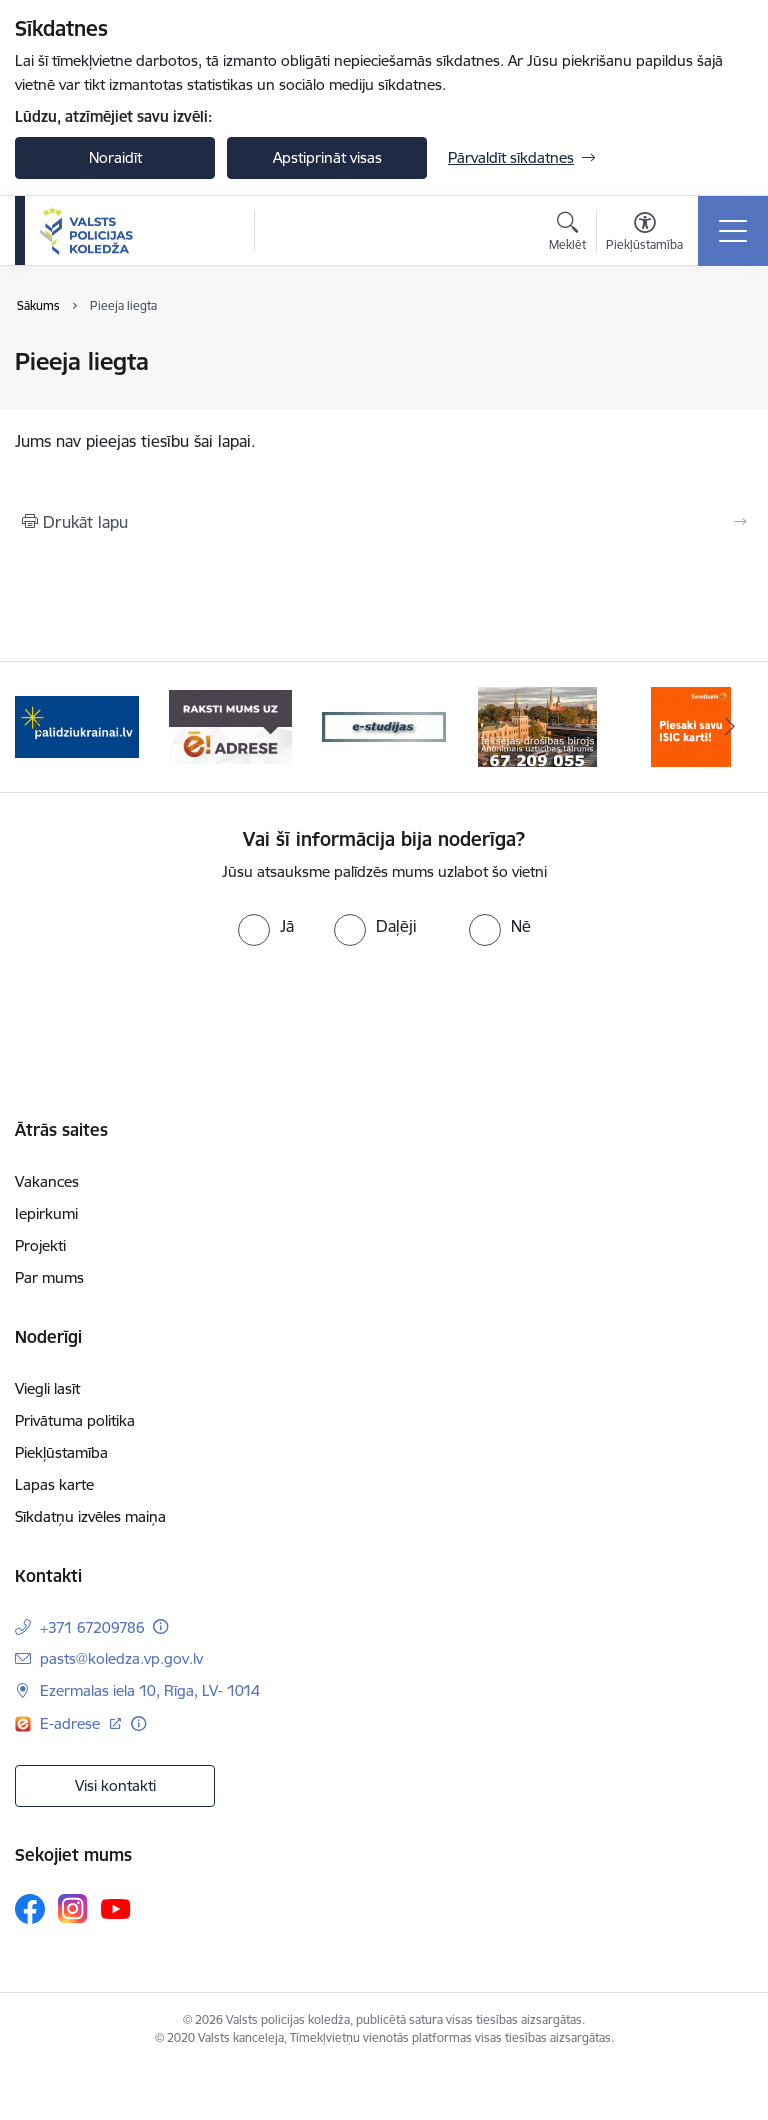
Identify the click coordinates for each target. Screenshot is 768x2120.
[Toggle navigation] (733, 231)
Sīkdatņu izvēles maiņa (90, 1516)
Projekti (40, 1245)
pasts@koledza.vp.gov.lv (121, 1658)
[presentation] (384, 1021)
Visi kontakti (115, 1785)
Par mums (49, 1277)
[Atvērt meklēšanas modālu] (567, 234)
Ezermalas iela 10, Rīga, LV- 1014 (150, 1690)
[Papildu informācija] (160, 1626)
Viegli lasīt (47, 1388)
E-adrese (72, 1723)
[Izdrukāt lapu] (384, 522)
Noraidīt (115, 157)
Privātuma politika (75, 1420)
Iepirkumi (46, 1213)
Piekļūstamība (61, 1452)
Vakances (47, 1181)
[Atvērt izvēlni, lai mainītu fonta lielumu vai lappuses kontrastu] (644, 234)
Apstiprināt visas (327, 157)
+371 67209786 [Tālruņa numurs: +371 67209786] (92, 1627)
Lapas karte (54, 1484)
